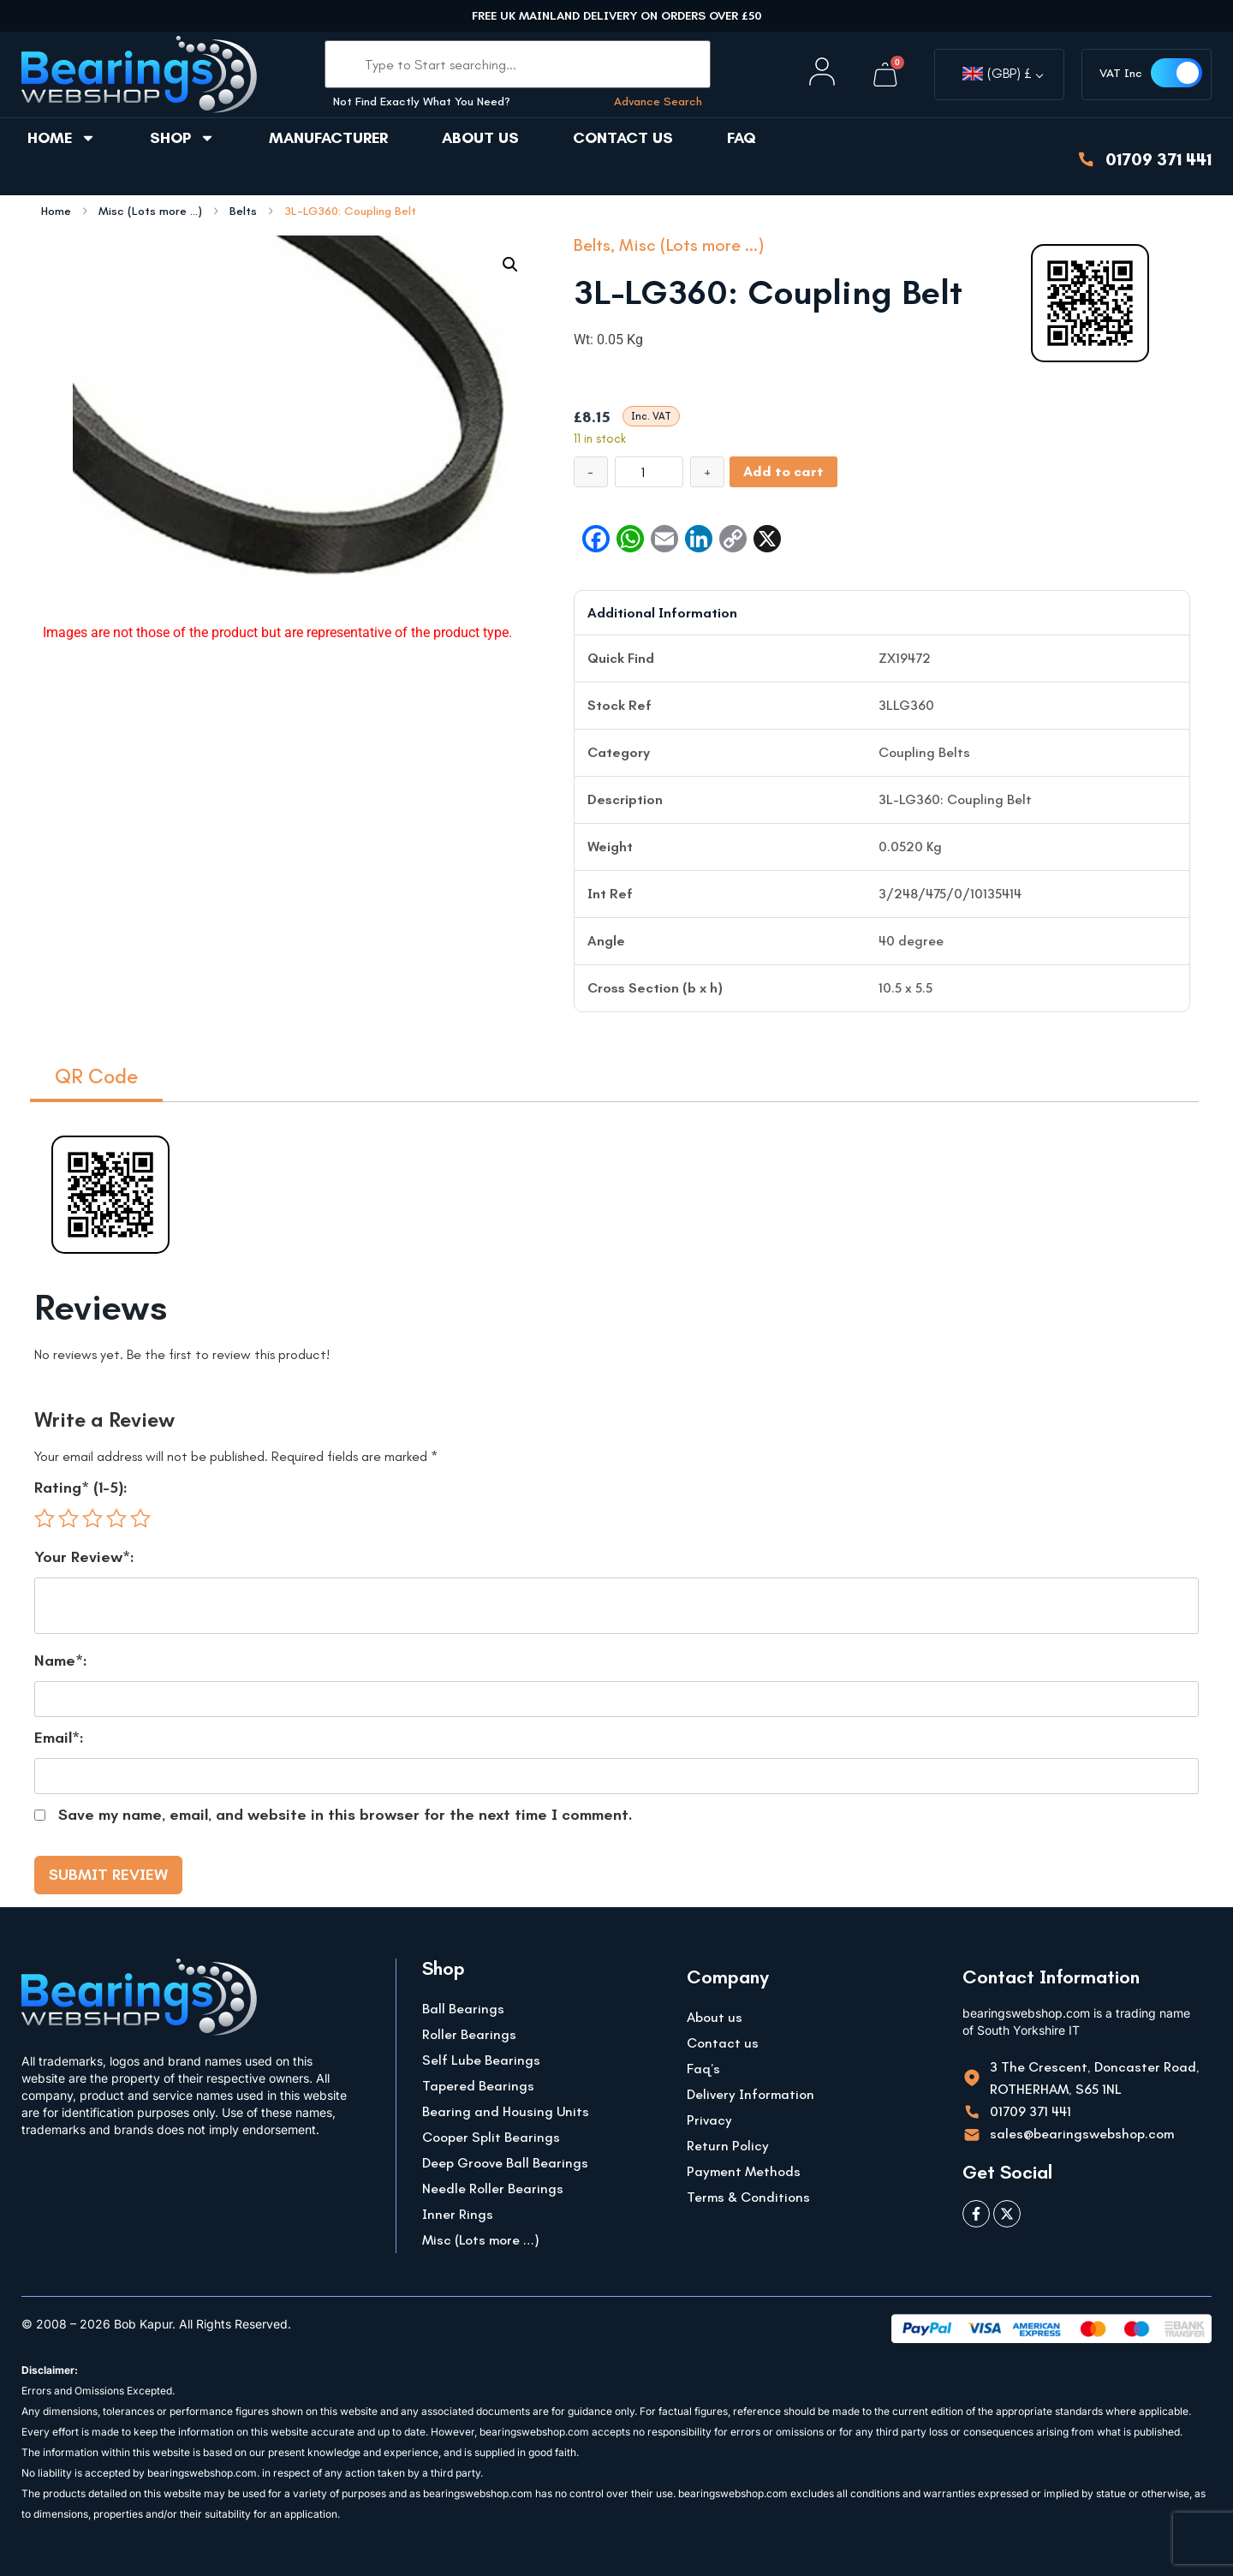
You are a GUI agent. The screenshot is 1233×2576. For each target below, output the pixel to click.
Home (61, 137)
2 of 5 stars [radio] (68, 1518)
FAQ (741, 137)
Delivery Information (750, 2094)
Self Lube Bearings (481, 2060)
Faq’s (703, 2068)
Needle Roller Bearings (492, 2188)
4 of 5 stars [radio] (116, 1518)
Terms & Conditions (748, 2197)
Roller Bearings (469, 2034)
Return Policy (728, 2146)
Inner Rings (457, 2214)
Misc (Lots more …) (480, 2240)
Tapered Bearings (478, 2086)
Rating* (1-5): (81, 1487)
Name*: (60, 1660)
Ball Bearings (463, 2009)
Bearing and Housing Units (505, 2111)
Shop (182, 137)
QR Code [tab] (96, 1076)
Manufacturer (328, 137)
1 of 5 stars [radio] (44, 1518)
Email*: (59, 1737)
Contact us (623, 137)
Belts (243, 211)
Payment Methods (744, 2171)
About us (480, 137)
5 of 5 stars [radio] (140, 1518)
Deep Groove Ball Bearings (505, 2163)
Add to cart (783, 471)
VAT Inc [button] (1120, 73)
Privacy (709, 2120)
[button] (510, 264)
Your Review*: (84, 1557)
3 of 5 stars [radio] (92, 1518)
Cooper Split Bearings (491, 2137)
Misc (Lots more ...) (150, 211)
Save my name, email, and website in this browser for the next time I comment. (345, 1814)
